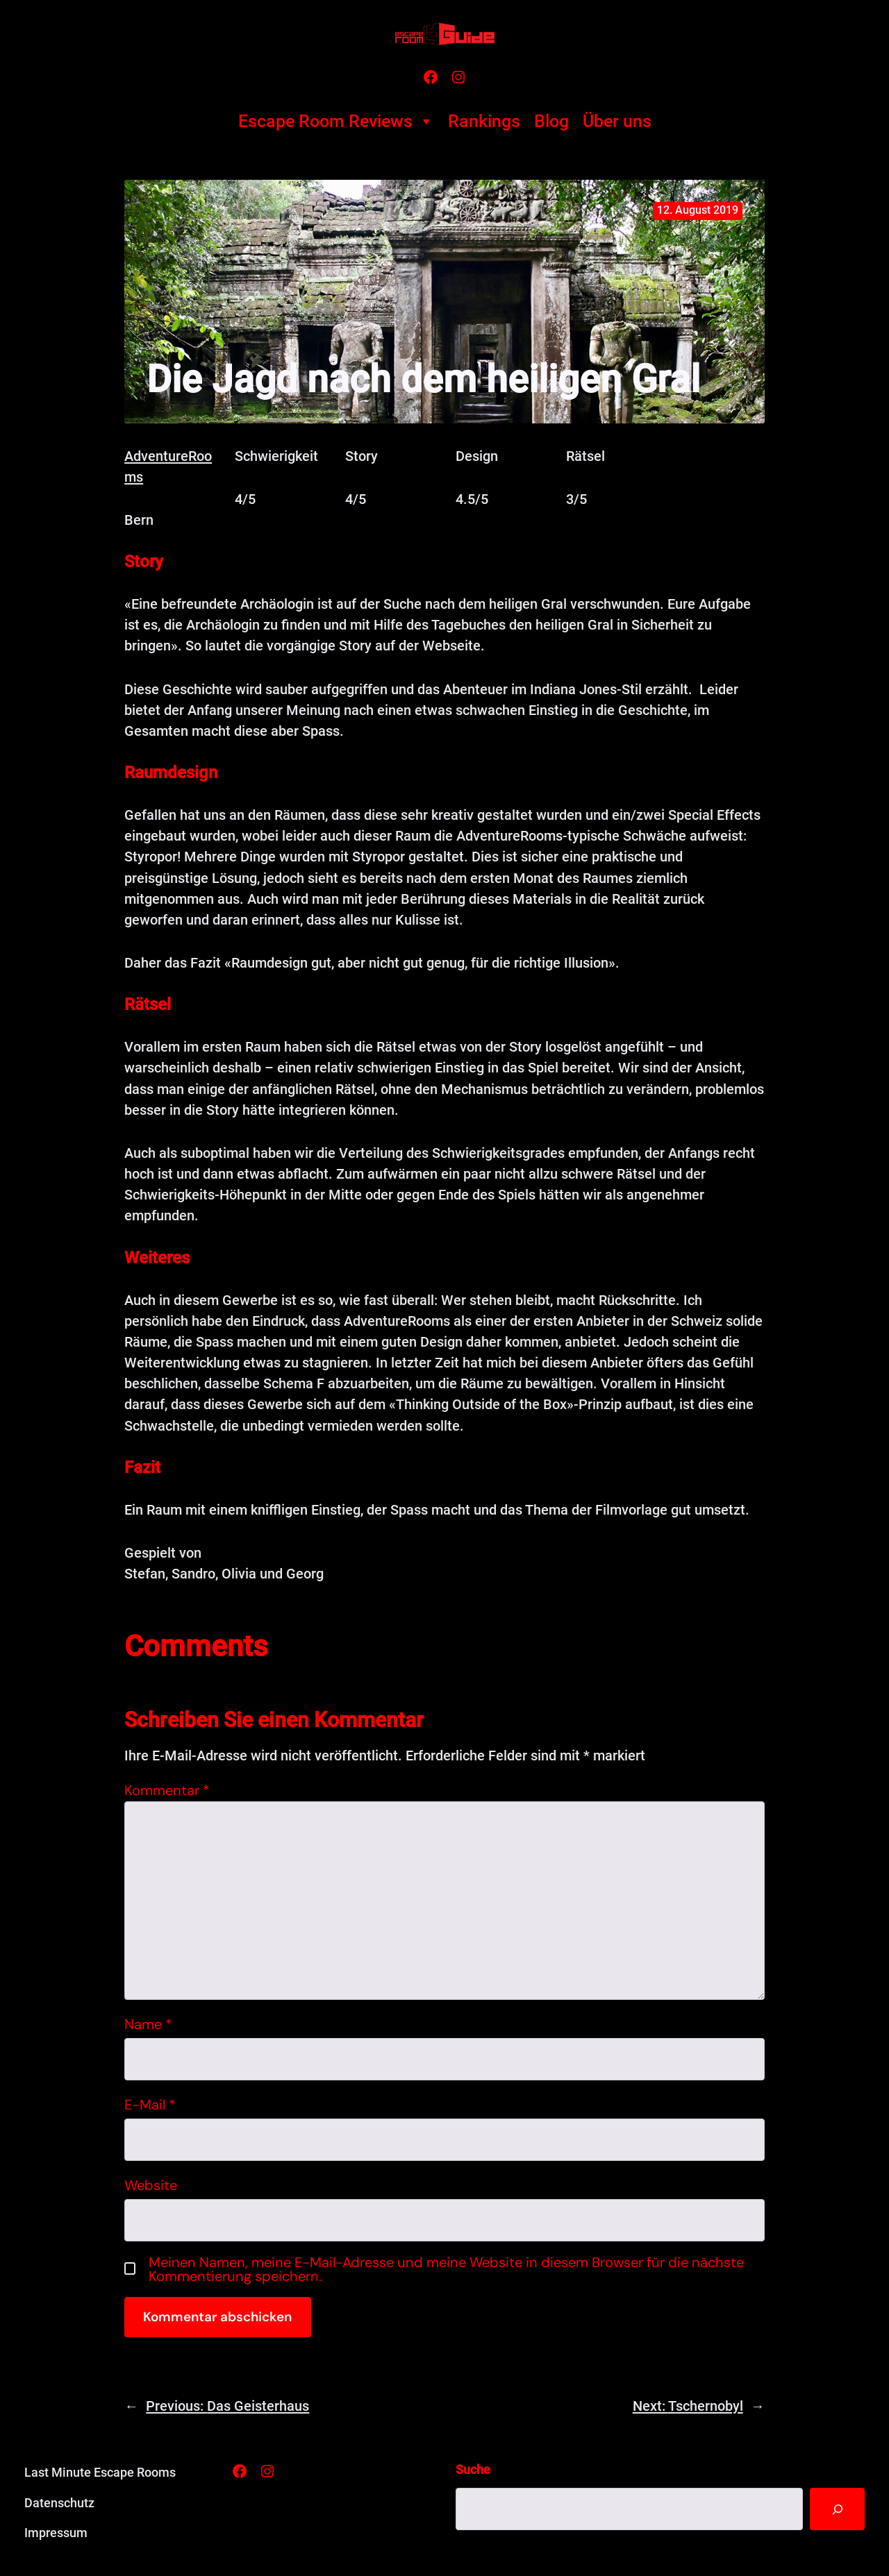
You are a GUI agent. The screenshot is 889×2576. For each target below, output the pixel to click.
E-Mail (150, 2105)
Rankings (484, 121)
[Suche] (836, 2509)
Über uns (617, 121)
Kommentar (167, 1790)
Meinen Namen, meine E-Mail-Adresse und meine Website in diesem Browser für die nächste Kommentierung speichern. (446, 2269)
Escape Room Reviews (336, 121)
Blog (551, 121)
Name (148, 2024)
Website (150, 2185)
